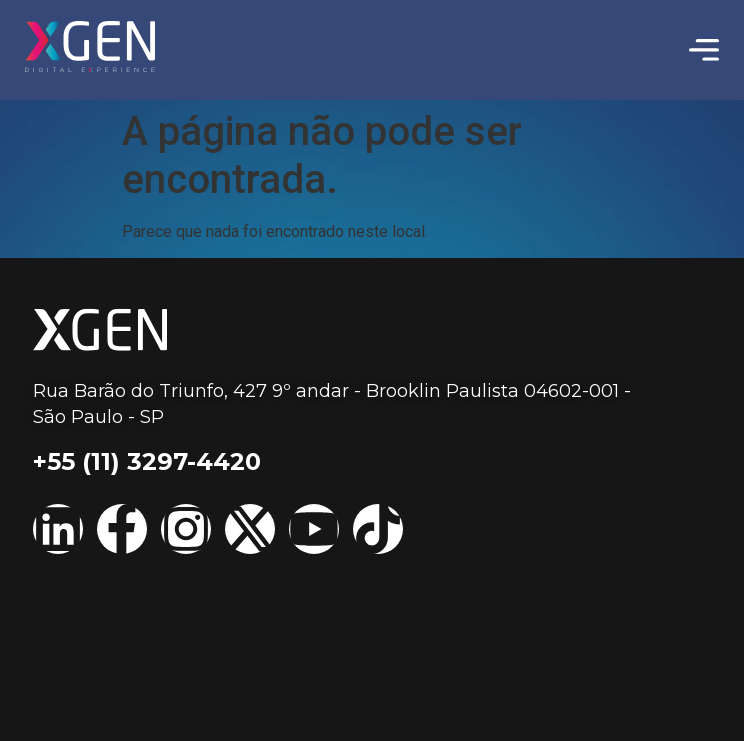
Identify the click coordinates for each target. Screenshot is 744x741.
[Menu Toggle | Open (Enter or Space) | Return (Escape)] (704, 50)
